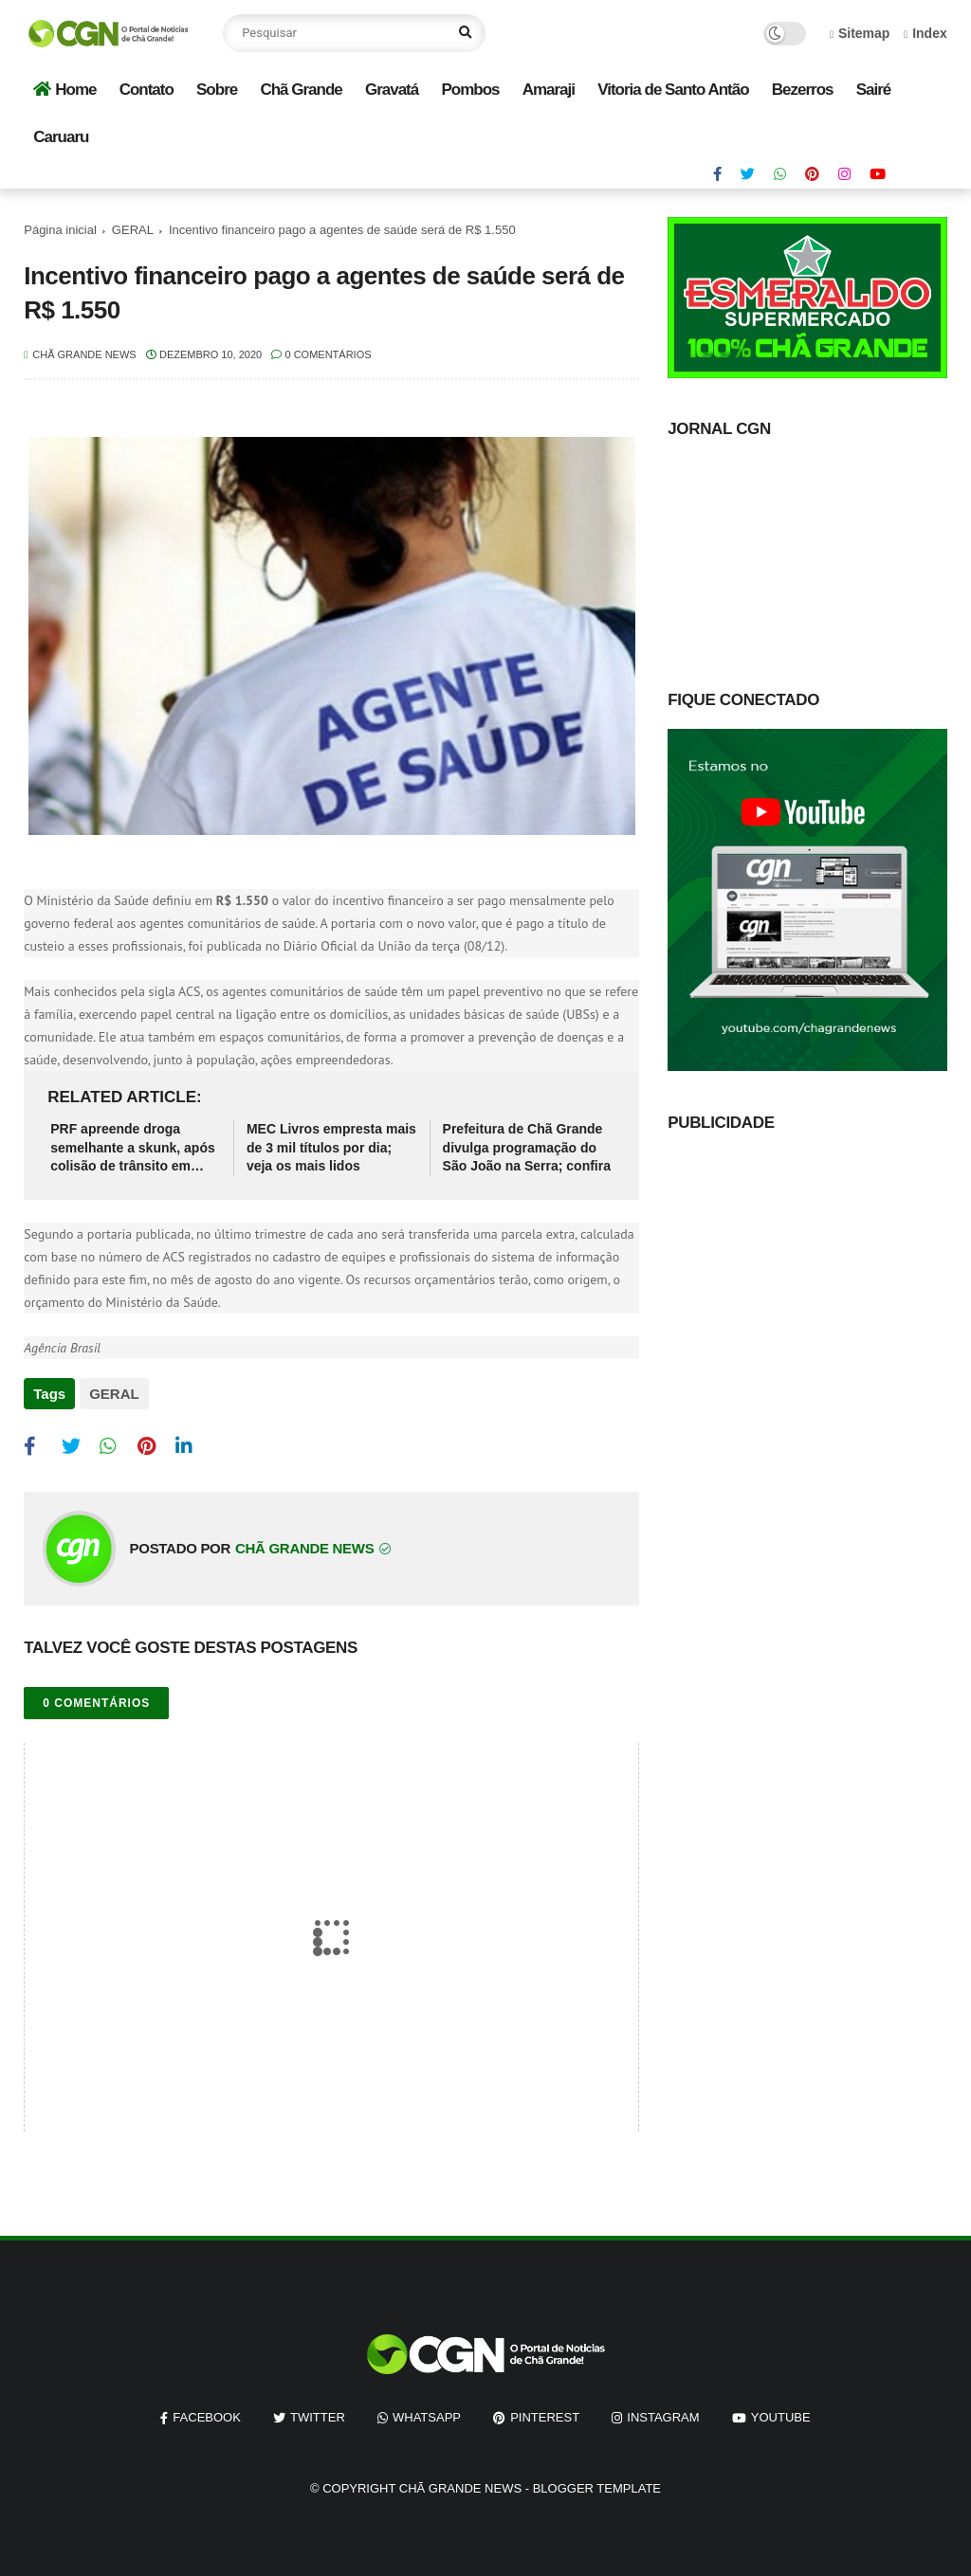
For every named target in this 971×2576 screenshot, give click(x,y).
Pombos (470, 90)
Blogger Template (597, 2485)
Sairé (873, 90)
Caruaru (60, 137)
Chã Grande (300, 90)
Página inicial (60, 230)
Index (925, 33)
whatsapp (427, 2414)
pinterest (544, 2414)
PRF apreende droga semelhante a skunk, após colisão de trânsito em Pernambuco (132, 1148)
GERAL (133, 230)
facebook (207, 2414)
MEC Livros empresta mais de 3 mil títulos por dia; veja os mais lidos (331, 1147)
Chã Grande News (460, 2485)
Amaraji (548, 90)
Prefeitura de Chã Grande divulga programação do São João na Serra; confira (527, 1147)
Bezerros (803, 90)
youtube (781, 2414)
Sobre (216, 90)
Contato (146, 90)
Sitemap (860, 33)
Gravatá (391, 90)
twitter (317, 2414)
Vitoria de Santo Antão (672, 90)
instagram (663, 2414)
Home (64, 90)
